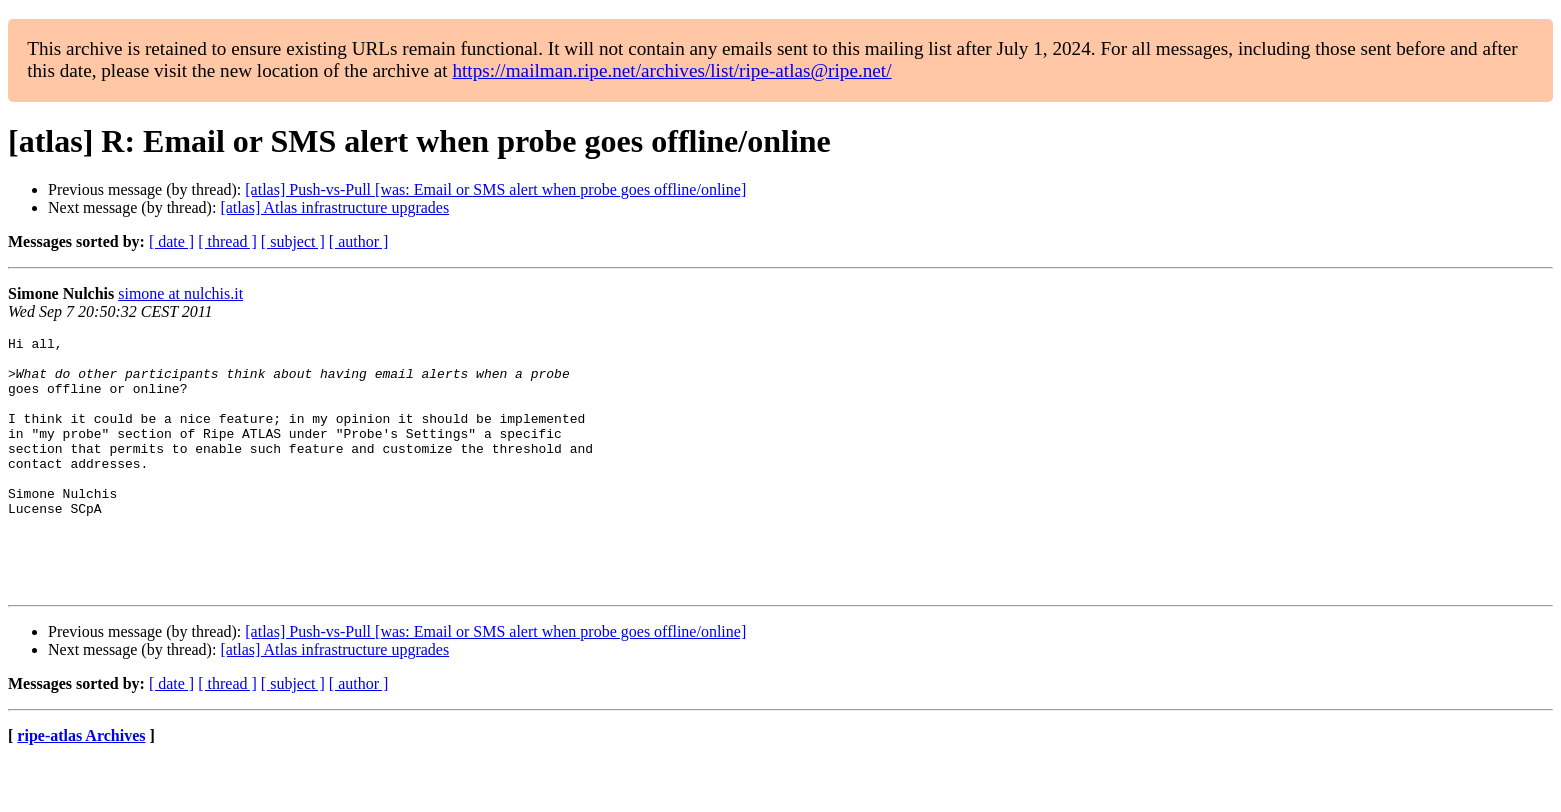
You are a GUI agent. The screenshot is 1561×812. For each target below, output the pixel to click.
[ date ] (171, 241)
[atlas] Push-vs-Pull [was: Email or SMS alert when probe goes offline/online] (495, 189)
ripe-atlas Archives (81, 786)
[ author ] (359, 241)
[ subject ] (293, 241)
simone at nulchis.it (180, 293)
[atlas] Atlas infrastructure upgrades (334, 207)
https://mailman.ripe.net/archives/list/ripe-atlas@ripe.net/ (671, 70)
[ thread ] (227, 241)
